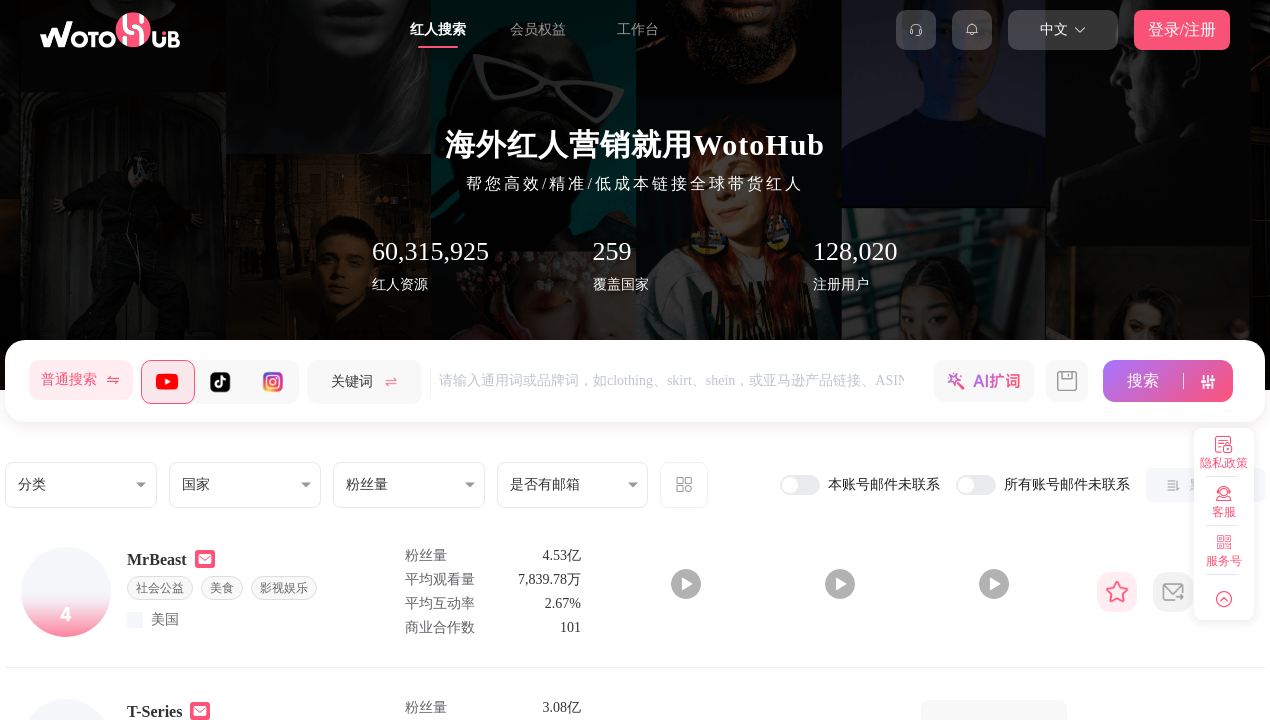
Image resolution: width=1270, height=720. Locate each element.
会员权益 (538, 29)
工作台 (638, 29)
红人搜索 (438, 29)
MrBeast (157, 559)
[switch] (800, 485)
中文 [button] (1063, 29)
